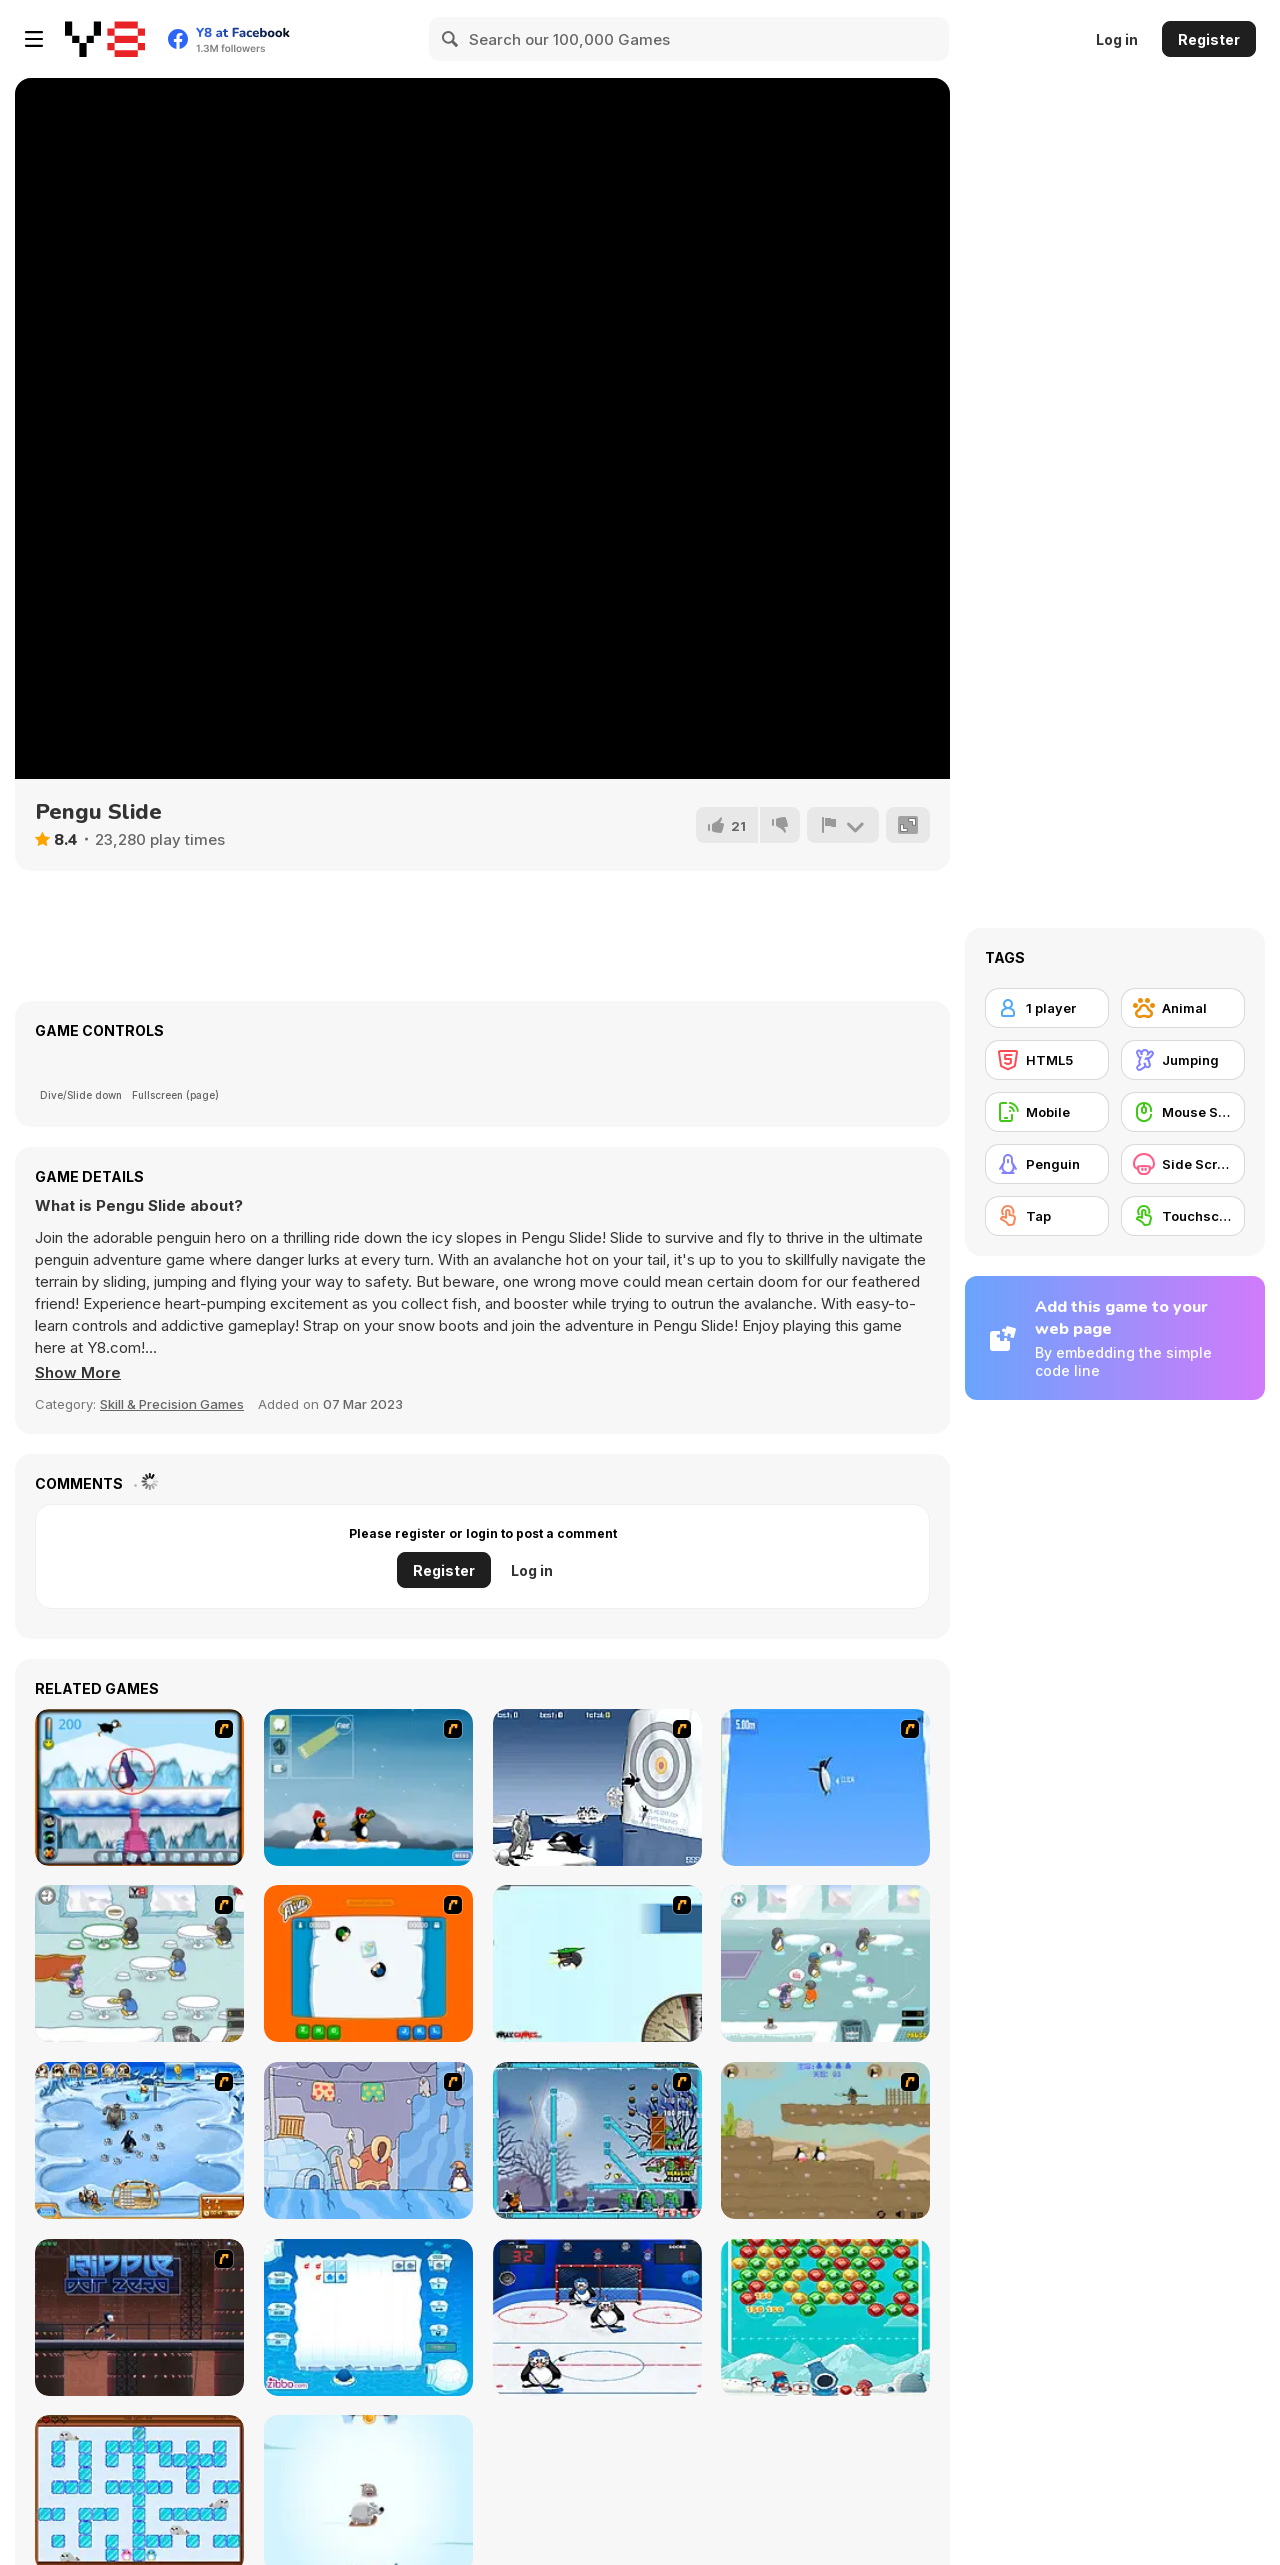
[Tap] (1047, 1216)
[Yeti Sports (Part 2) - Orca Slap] (597, 1787)
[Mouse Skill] (1183, 1112)
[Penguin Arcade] (139, 1787)
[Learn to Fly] (597, 1963)
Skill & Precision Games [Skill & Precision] (172, 1404)
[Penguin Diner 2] (825, 1963)
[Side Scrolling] (1183, 1164)
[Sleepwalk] (368, 2140)
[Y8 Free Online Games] (105, 39)
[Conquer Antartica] (368, 1787)
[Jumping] (1183, 1060)
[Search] (451, 39)
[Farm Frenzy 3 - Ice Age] (139, 2140)
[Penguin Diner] (139, 1963)
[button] (78, 1373)
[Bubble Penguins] (825, 2317)
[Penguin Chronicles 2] (825, 2140)
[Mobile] (1047, 1112)
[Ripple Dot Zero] (139, 2317)
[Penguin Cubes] (368, 2317)
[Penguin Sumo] (368, 1963)
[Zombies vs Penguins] (597, 2140)
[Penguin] (1047, 1164)
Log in (1117, 39)
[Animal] (1183, 1008)
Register (1209, 39)
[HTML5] (1047, 1060)
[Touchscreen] (1183, 1216)
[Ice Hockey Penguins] (597, 2317)
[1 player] (1047, 1008)
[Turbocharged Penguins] (825, 1787)
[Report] (843, 825)
